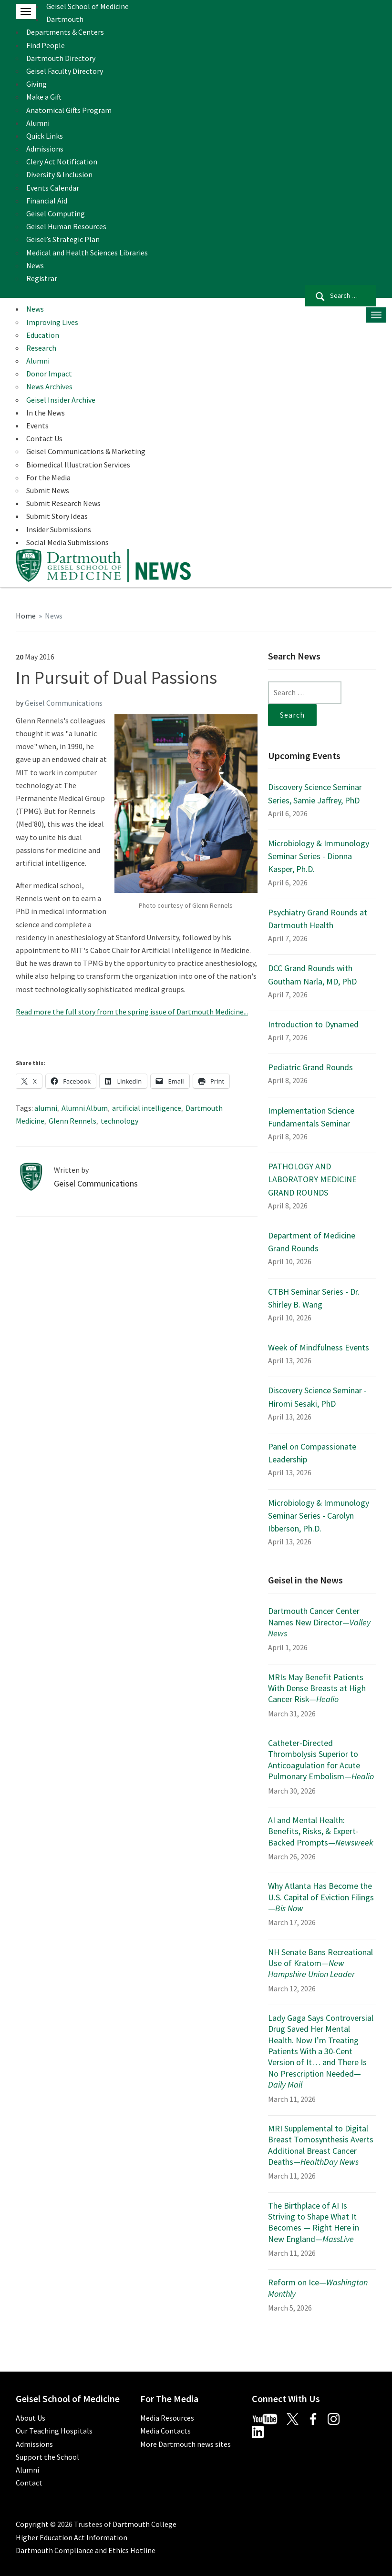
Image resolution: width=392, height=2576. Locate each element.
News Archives (49, 386)
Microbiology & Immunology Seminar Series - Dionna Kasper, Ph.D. (318, 856)
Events (37, 425)
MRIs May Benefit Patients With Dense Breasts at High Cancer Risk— (317, 1688)
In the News (45, 412)
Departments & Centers (65, 32)
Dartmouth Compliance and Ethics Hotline (85, 2550)
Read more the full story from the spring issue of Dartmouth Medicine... (132, 1011)
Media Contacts (165, 2430)
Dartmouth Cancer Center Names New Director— (319, 1622)
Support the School (47, 2457)
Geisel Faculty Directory (64, 71)
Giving (36, 84)
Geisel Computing (55, 213)
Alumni (38, 123)
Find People (45, 45)
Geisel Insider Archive (60, 400)
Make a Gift (44, 96)
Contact (29, 2482)
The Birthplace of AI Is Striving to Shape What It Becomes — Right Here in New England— (313, 2222)
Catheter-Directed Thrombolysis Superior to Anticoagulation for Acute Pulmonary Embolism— (321, 1759)
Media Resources (167, 2418)
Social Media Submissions (67, 542)
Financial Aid (46, 200)
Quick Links (44, 136)
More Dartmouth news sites (185, 2444)
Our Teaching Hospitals (54, 2430)
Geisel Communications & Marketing (85, 451)
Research (41, 348)
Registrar (41, 278)
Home (26, 615)
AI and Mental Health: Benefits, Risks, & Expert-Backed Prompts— (320, 1831)
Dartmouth (64, 19)
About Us (30, 2418)
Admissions (44, 148)
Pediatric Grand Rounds (310, 1067)
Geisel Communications (64, 703)
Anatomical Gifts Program (69, 110)
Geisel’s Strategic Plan (63, 239)
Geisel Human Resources (66, 226)
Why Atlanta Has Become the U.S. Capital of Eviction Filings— (321, 1897)
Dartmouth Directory (60, 58)
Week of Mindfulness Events (318, 1347)
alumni (45, 1108)
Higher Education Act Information (71, 2537)
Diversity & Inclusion (59, 174)
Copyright (32, 2524)
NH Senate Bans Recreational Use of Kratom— (320, 1963)
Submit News (47, 490)
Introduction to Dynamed (313, 1024)
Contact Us (44, 438)
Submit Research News (63, 503)
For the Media (48, 477)
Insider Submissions (58, 529)
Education (42, 335)
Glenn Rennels (72, 1121)
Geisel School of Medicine (87, 6)
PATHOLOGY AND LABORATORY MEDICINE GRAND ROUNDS (312, 1179)
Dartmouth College (144, 2524)
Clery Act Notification (61, 161)
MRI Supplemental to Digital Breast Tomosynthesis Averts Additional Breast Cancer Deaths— (320, 2145)
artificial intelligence (146, 1108)
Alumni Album (85, 1108)
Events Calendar (52, 188)
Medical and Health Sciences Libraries (87, 252)
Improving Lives (52, 322)
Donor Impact (49, 373)
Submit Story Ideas (57, 516)
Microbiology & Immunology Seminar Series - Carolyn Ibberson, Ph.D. (318, 1515)
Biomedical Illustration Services (78, 464)
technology (119, 1121)
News (35, 265)
